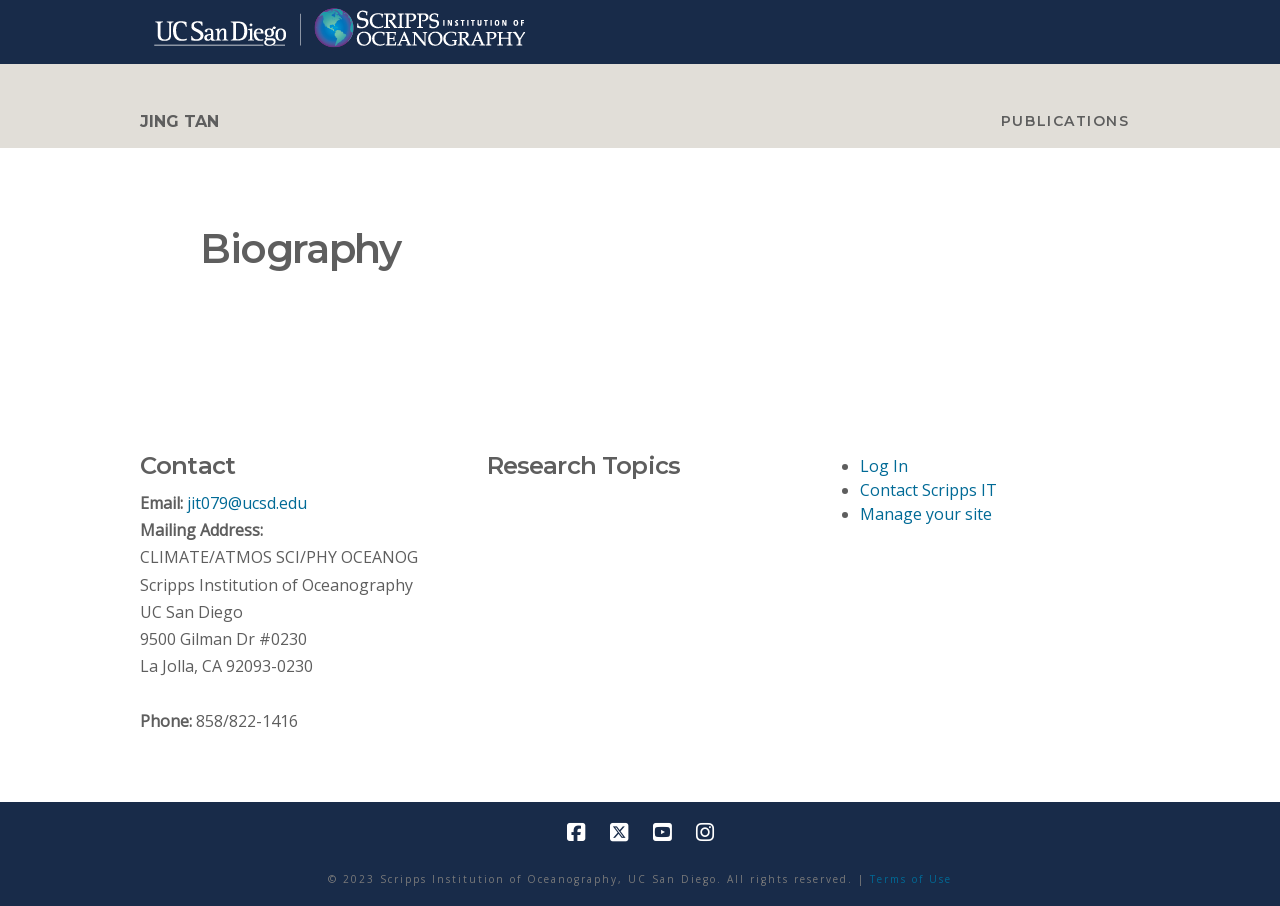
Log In (884, 466)
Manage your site (926, 514)
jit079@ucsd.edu (247, 503)
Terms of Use (911, 879)
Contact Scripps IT (928, 490)
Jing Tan (179, 122)
